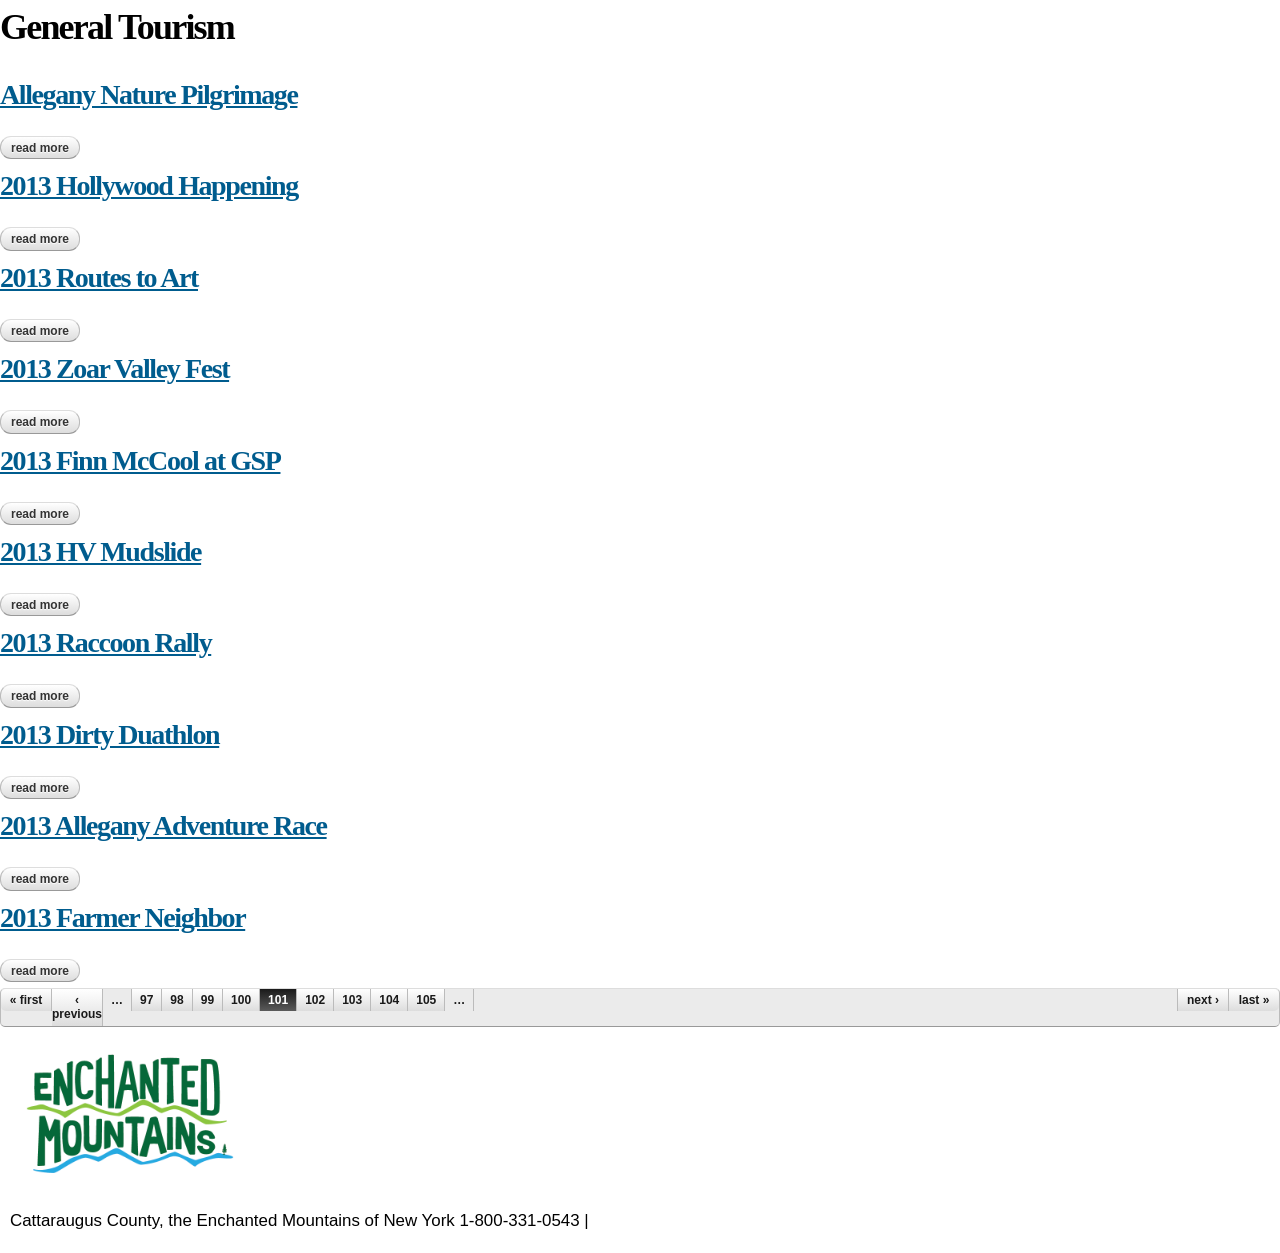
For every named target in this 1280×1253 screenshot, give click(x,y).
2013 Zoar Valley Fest (114, 368)
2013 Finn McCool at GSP (140, 460)
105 (426, 1000)
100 (241, 1000)
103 (352, 1000)
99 (207, 1000)
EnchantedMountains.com (690, 1220)
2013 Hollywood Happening (149, 185)
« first (26, 1000)
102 (315, 1000)
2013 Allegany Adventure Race (163, 825)
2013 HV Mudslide (100, 551)
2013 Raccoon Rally (105, 642)
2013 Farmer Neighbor (122, 917)
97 (146, 1000)
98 (176, 1000)
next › (1203, 1000)
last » (1254, 1000)
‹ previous (77, 1007)
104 (389, 1000)
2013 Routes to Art (99, 277)
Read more (45, 148)
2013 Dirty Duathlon (109, 734)
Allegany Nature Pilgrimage (148, 94)
